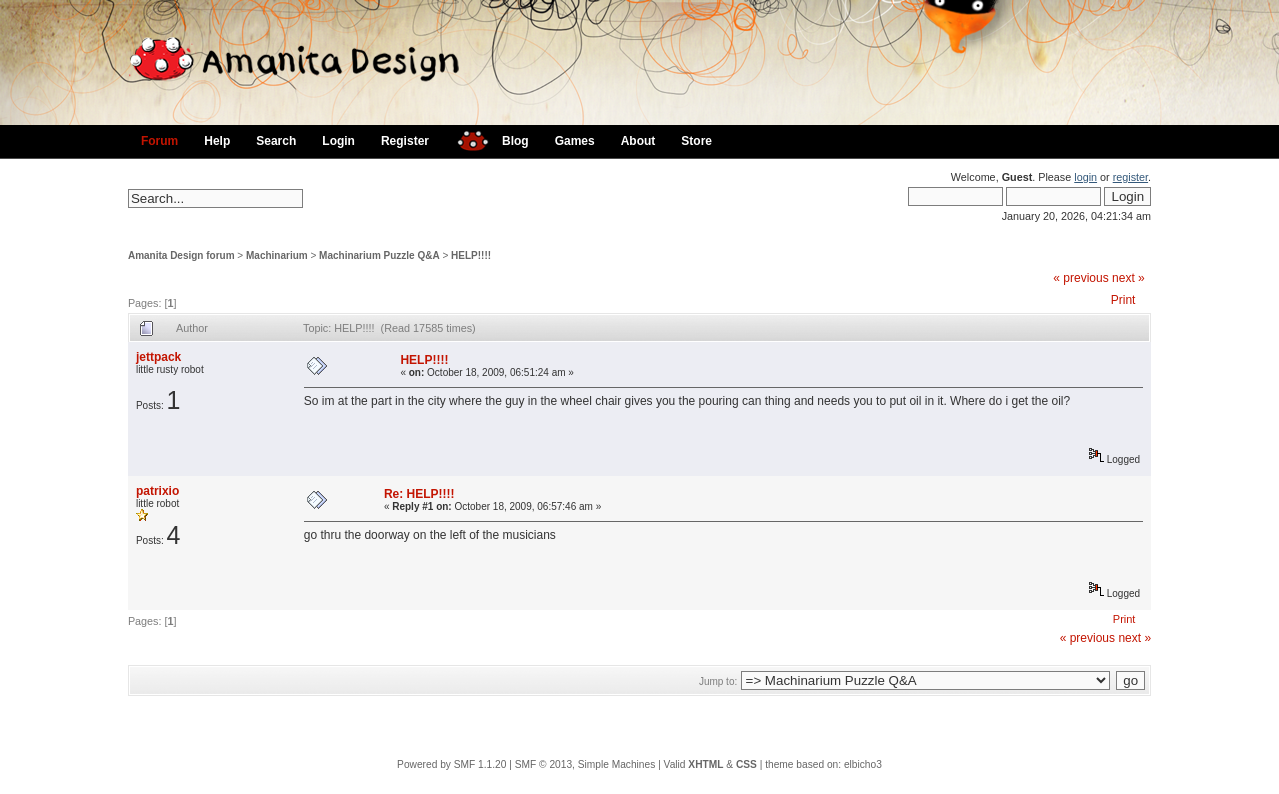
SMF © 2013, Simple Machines (585, 764)
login (1085, 177)
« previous (1080, 278)
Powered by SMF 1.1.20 (451, 764)
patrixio (157, 491)
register (1130, 177)
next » (1128, 278)
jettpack (158, 357)
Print (1123, 300)
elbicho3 (863, 764)
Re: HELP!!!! (419, 494)
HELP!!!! (471, 255)
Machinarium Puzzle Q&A (379, 255)
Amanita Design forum (181, 255)
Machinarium (277, 255)
